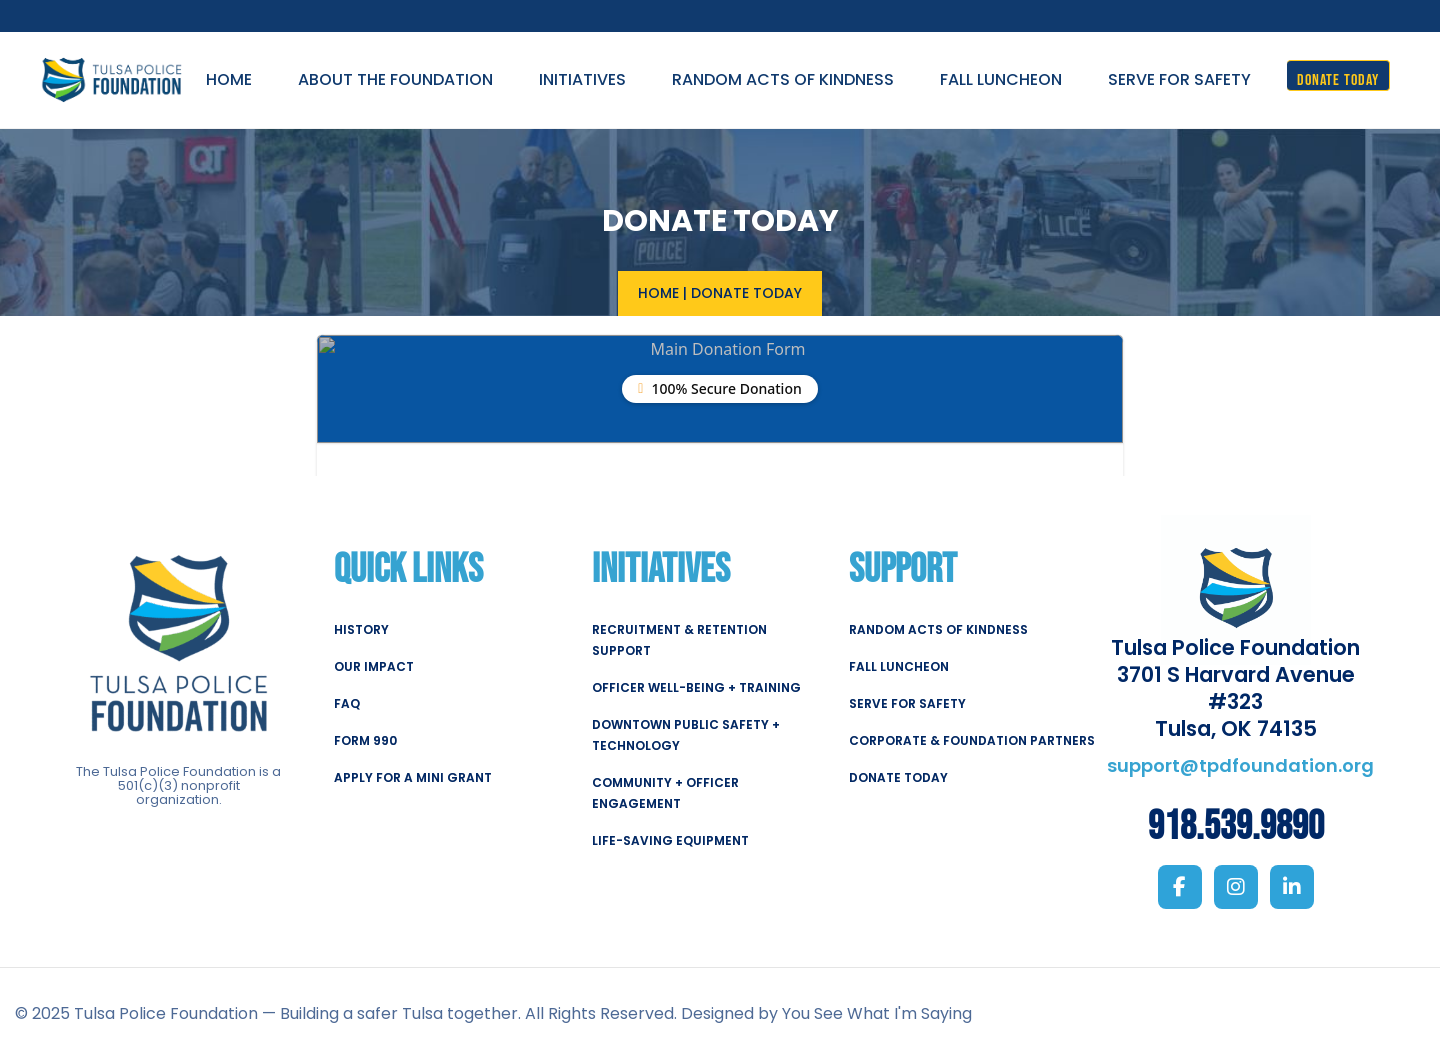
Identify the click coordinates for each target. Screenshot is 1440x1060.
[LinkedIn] (1292, 887)
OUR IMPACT (374, 665)
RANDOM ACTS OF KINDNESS (938, 628)
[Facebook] (1180, 887)
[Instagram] (1236, 887)
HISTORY (361, 628)
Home (658, 292)
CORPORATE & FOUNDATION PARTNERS (972, 739)
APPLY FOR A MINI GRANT (413, 776)
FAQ (347, 702)
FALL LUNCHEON (899, 665)
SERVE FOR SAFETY (907, 702)
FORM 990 (365, 739)
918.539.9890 (1236, 827)
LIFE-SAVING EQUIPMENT (670, 839)
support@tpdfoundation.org (1240, 764)
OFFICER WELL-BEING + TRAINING (696, 686)
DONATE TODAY (898, 776)
